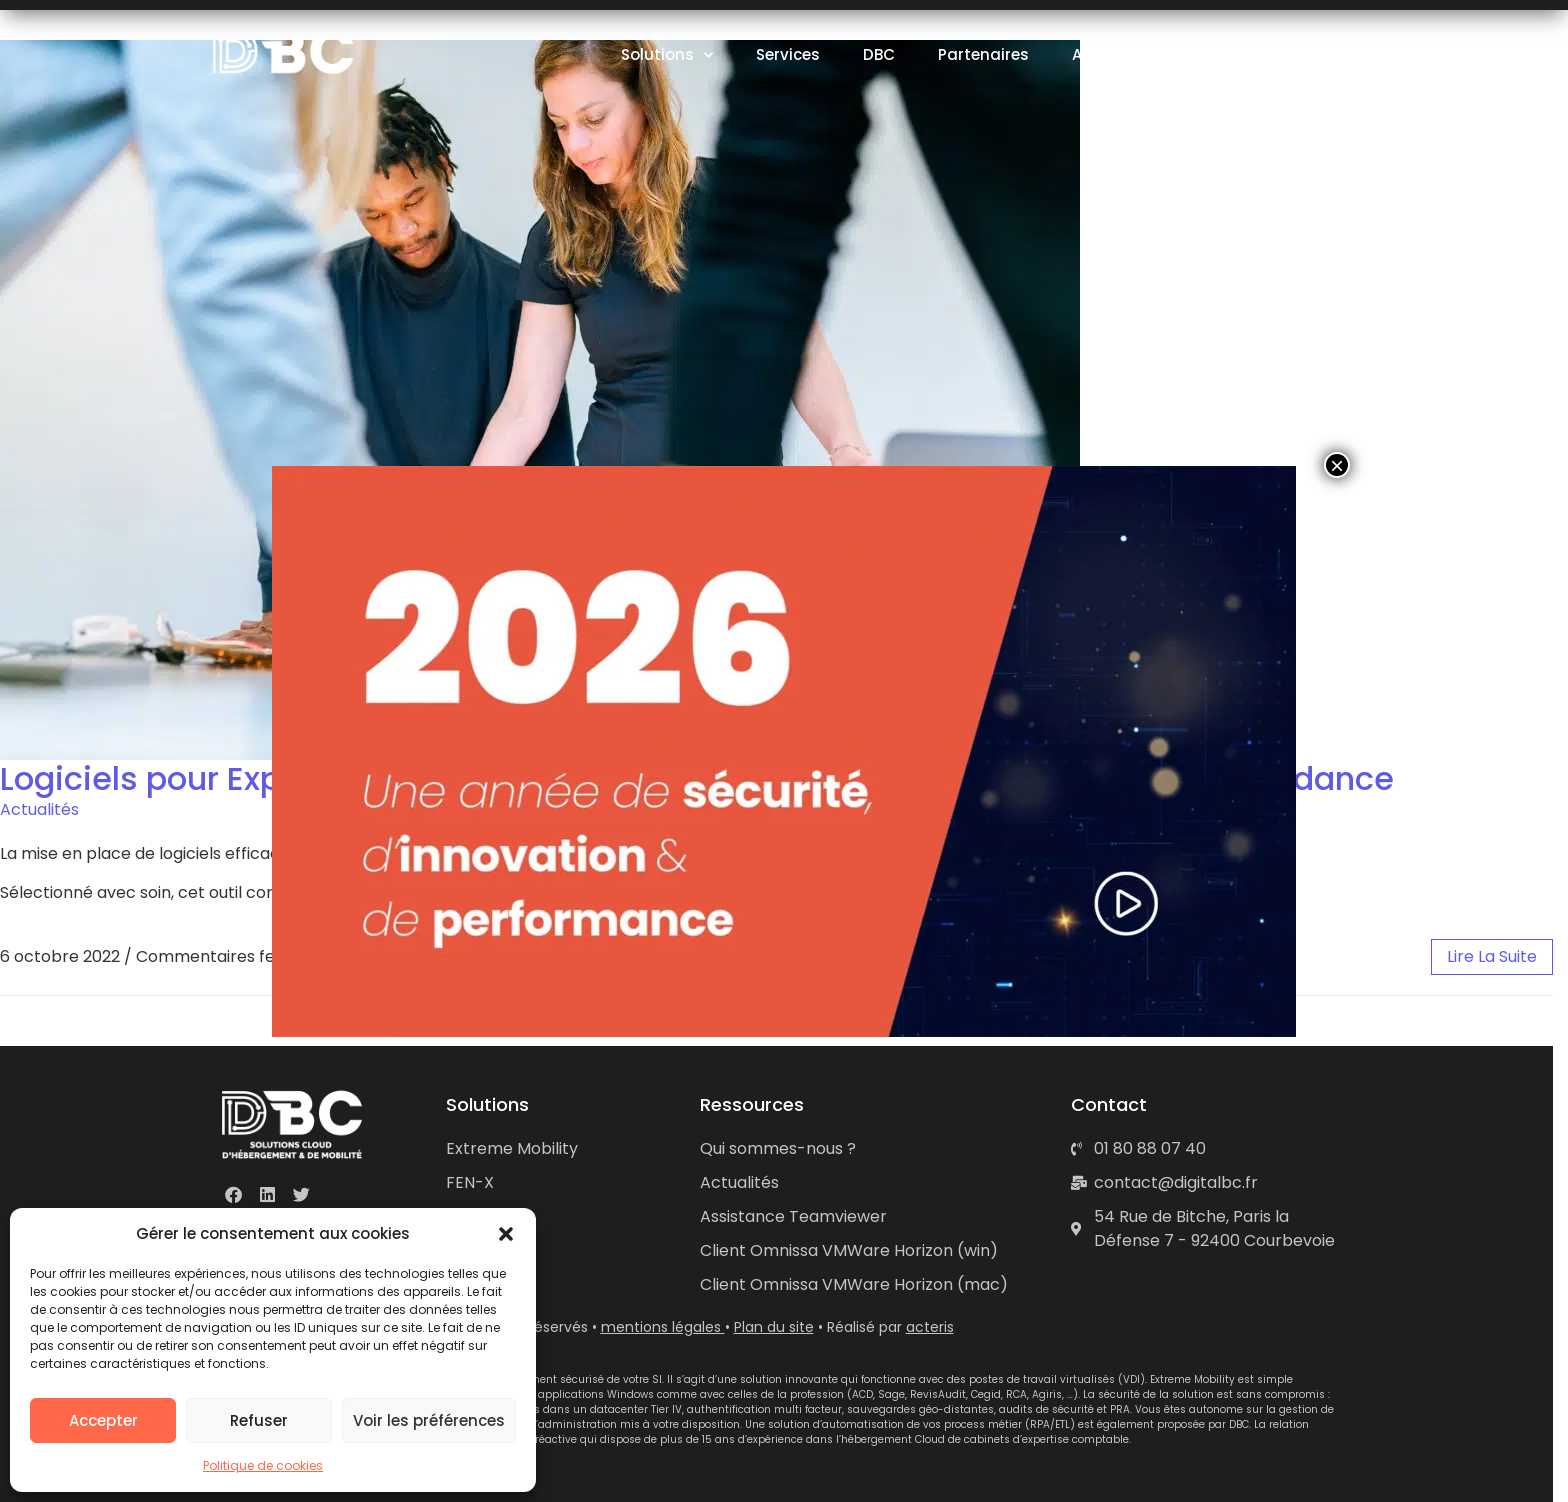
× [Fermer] (1337, 465)
